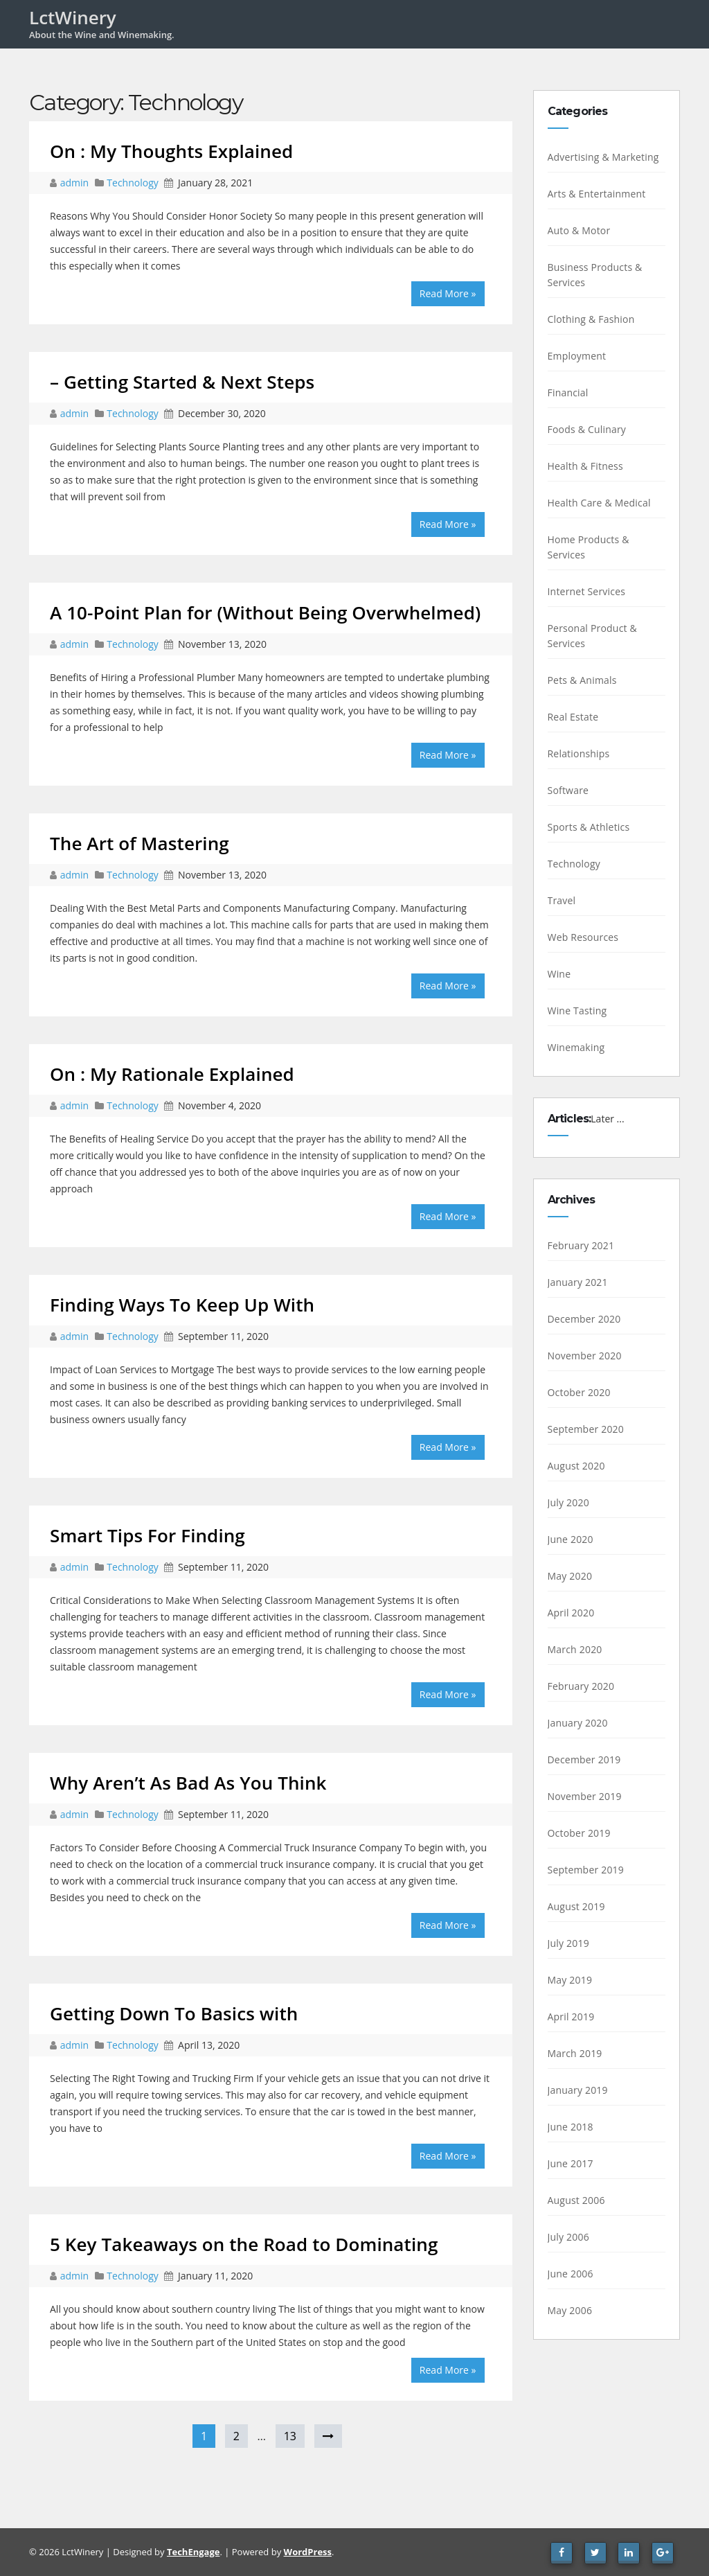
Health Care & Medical (599, 502)
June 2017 (570, 2163)
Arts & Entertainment (597, 193)
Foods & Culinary (587, 429)
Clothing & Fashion (591, 319)
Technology (132, 182)
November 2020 (585, 1355)
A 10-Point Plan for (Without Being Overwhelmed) (265, 612)
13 (290, 2436)
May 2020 (570, 1575)
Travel (562, 900)
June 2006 (570, 2273)
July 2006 (568, 2236)
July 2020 (568, 1502)
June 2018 (570, 2126)
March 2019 (575, 2053)
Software (568, 790)
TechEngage (193, 2552)
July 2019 (568, 1943)
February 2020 (581, 1686)
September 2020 (586, 1429)
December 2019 (584, 1759)
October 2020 (579, 1392)
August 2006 (576, 2200)
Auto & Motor (579, 230)
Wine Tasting (577, 1010)
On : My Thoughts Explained (171, 151)
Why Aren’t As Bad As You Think (188, 1782)
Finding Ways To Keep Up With (182, 1304)
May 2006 (570, 2310)
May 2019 (570, 1979)
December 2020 (584, 1318)
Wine (559, 973)
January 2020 (578, 1722)
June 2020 (570, 1539)
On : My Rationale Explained (172, 1073)
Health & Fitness (585, 466)
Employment (577, 355)
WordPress (308, 2552)
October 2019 (579, 1833)
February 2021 (581, 1245)
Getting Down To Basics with (174, 2013)
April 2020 (571, 1612)
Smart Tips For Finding (147, 1535)
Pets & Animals (582, 680)
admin (75, 182)
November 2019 (585, 1796)
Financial (568, 392)
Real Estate (573, 716)
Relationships (579, 753)
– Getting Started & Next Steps (182, 381)
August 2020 (576, 1465)
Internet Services (587, 591)
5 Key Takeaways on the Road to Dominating (244, 2244)
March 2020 (575, 1649)
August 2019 (576, 1906)
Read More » (448, 293)
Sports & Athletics (589, 826)
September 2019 (586, 1869)
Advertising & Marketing (603, 157)
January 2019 (578, 2090)
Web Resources (583, 937)
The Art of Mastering (139, 843)
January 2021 (578, 1282)
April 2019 (571, 2016)
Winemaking (576, 1047)
